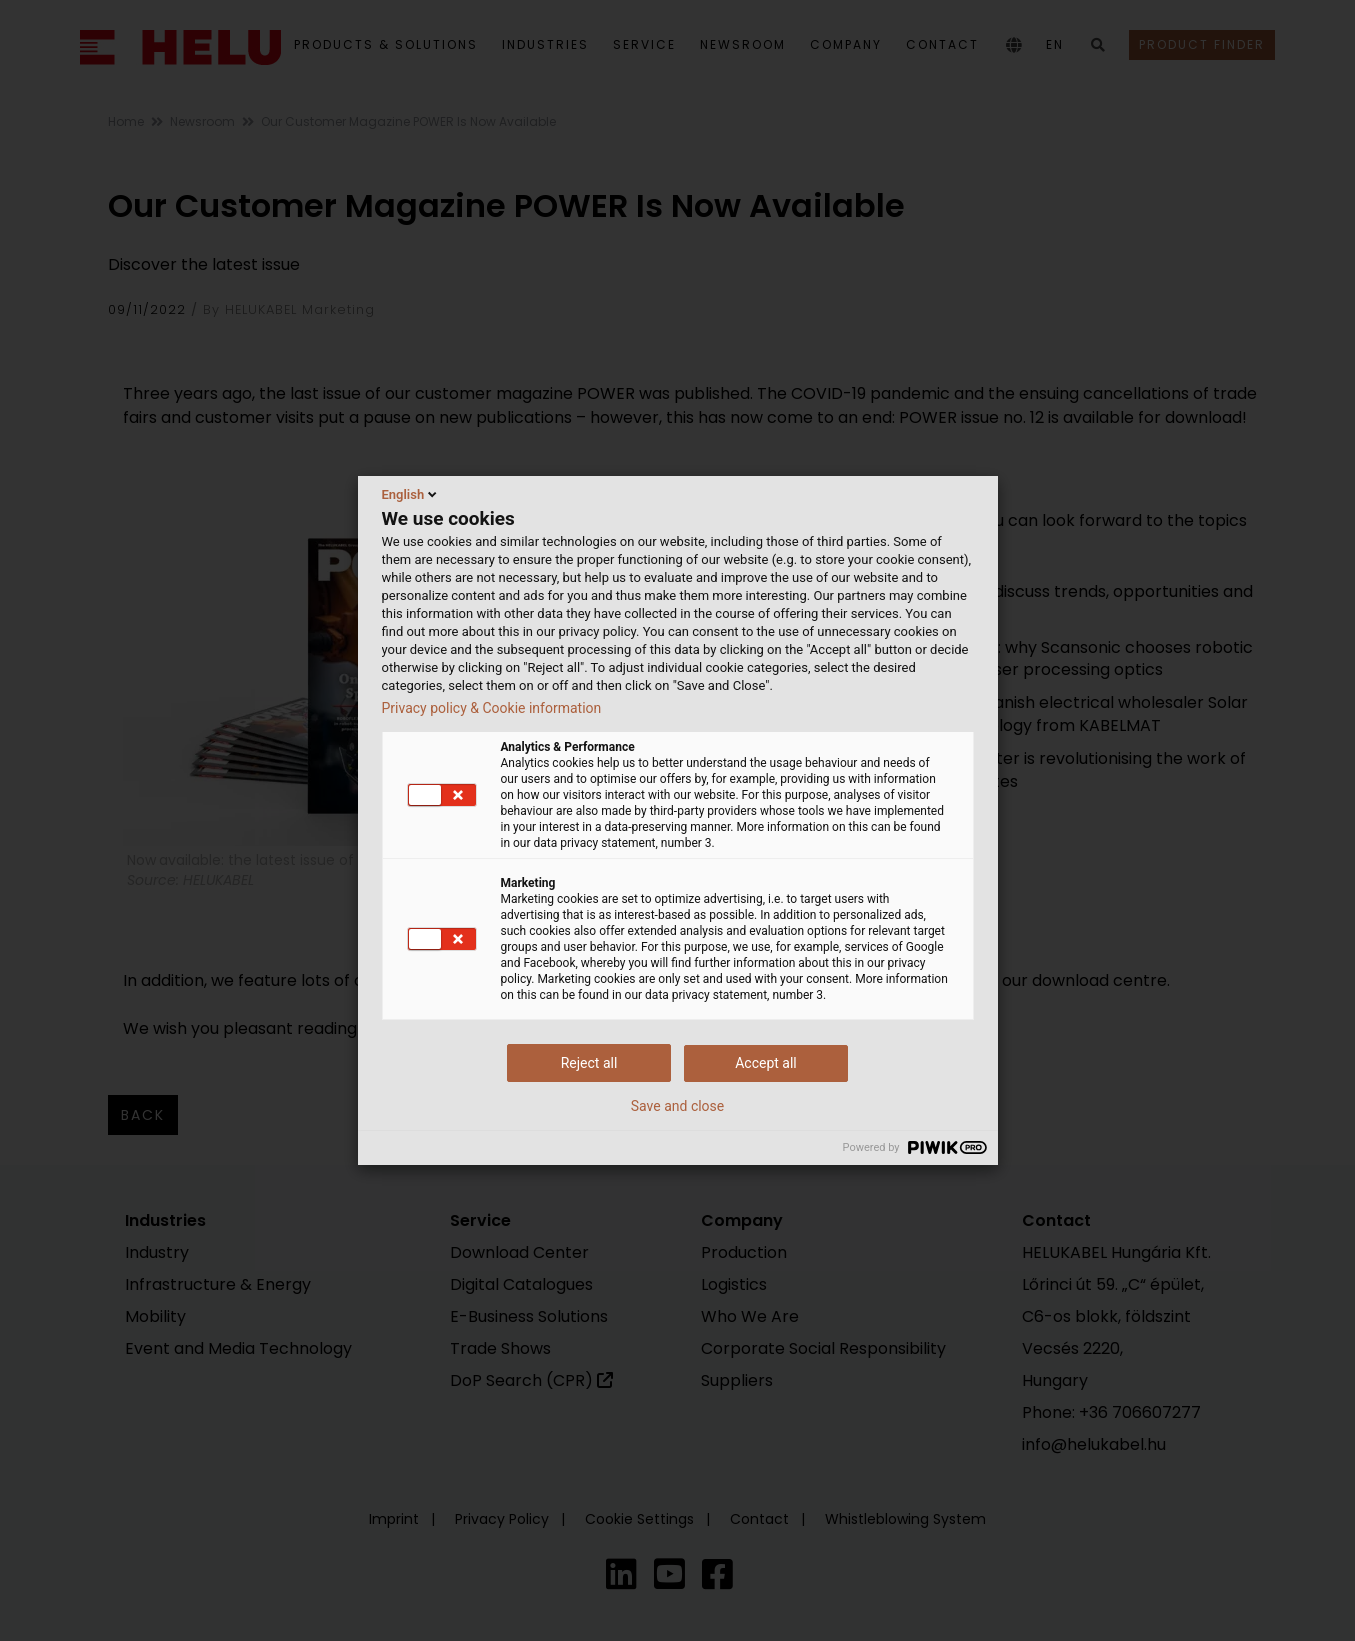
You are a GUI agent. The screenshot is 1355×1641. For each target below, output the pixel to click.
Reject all (589, 1063)
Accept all (766, 1063)
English (411, 494)
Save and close (678, 1106)
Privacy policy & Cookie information (492, 708)
